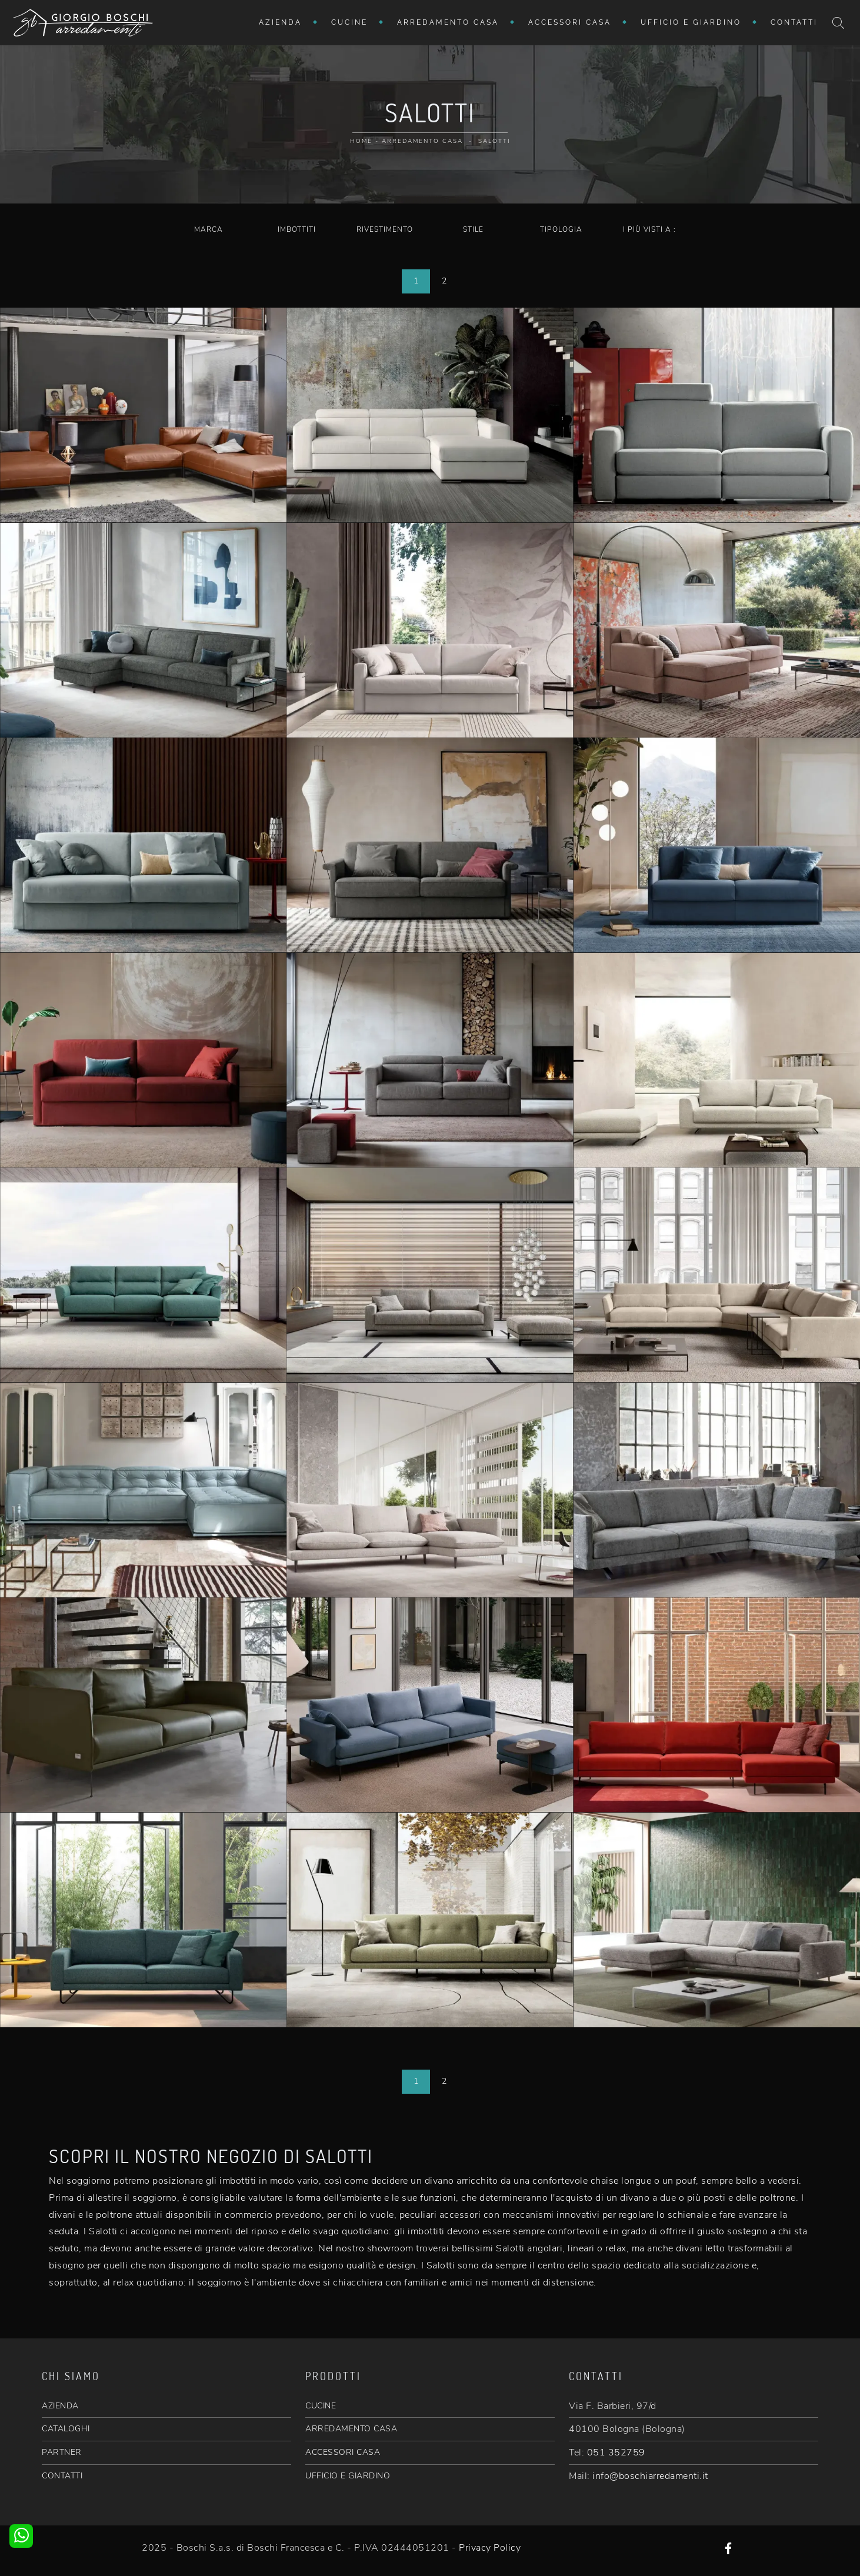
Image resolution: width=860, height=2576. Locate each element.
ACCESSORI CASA (342, 2452)
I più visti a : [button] (649, 229)
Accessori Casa (569, 22)
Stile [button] (473, 229)
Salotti (494, 141)
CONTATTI (62, 2475)
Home (361, 141)
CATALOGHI (66, 2428)
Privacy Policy (490, 2547)
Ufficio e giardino (691, 22)
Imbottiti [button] (297, 229)
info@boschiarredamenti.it (650, 2476)
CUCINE (320, 2405)
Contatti (794, 22)
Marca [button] (208, 229)
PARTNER (62, 2452)
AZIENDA (60, 2405)
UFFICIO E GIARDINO (347, 2475)
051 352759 (616, 2452)
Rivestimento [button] (384, 229)
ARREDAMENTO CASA (351, 2428)
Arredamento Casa (448, 22)
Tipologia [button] (561, 229)
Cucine (349, 22)
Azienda (280, 22)
